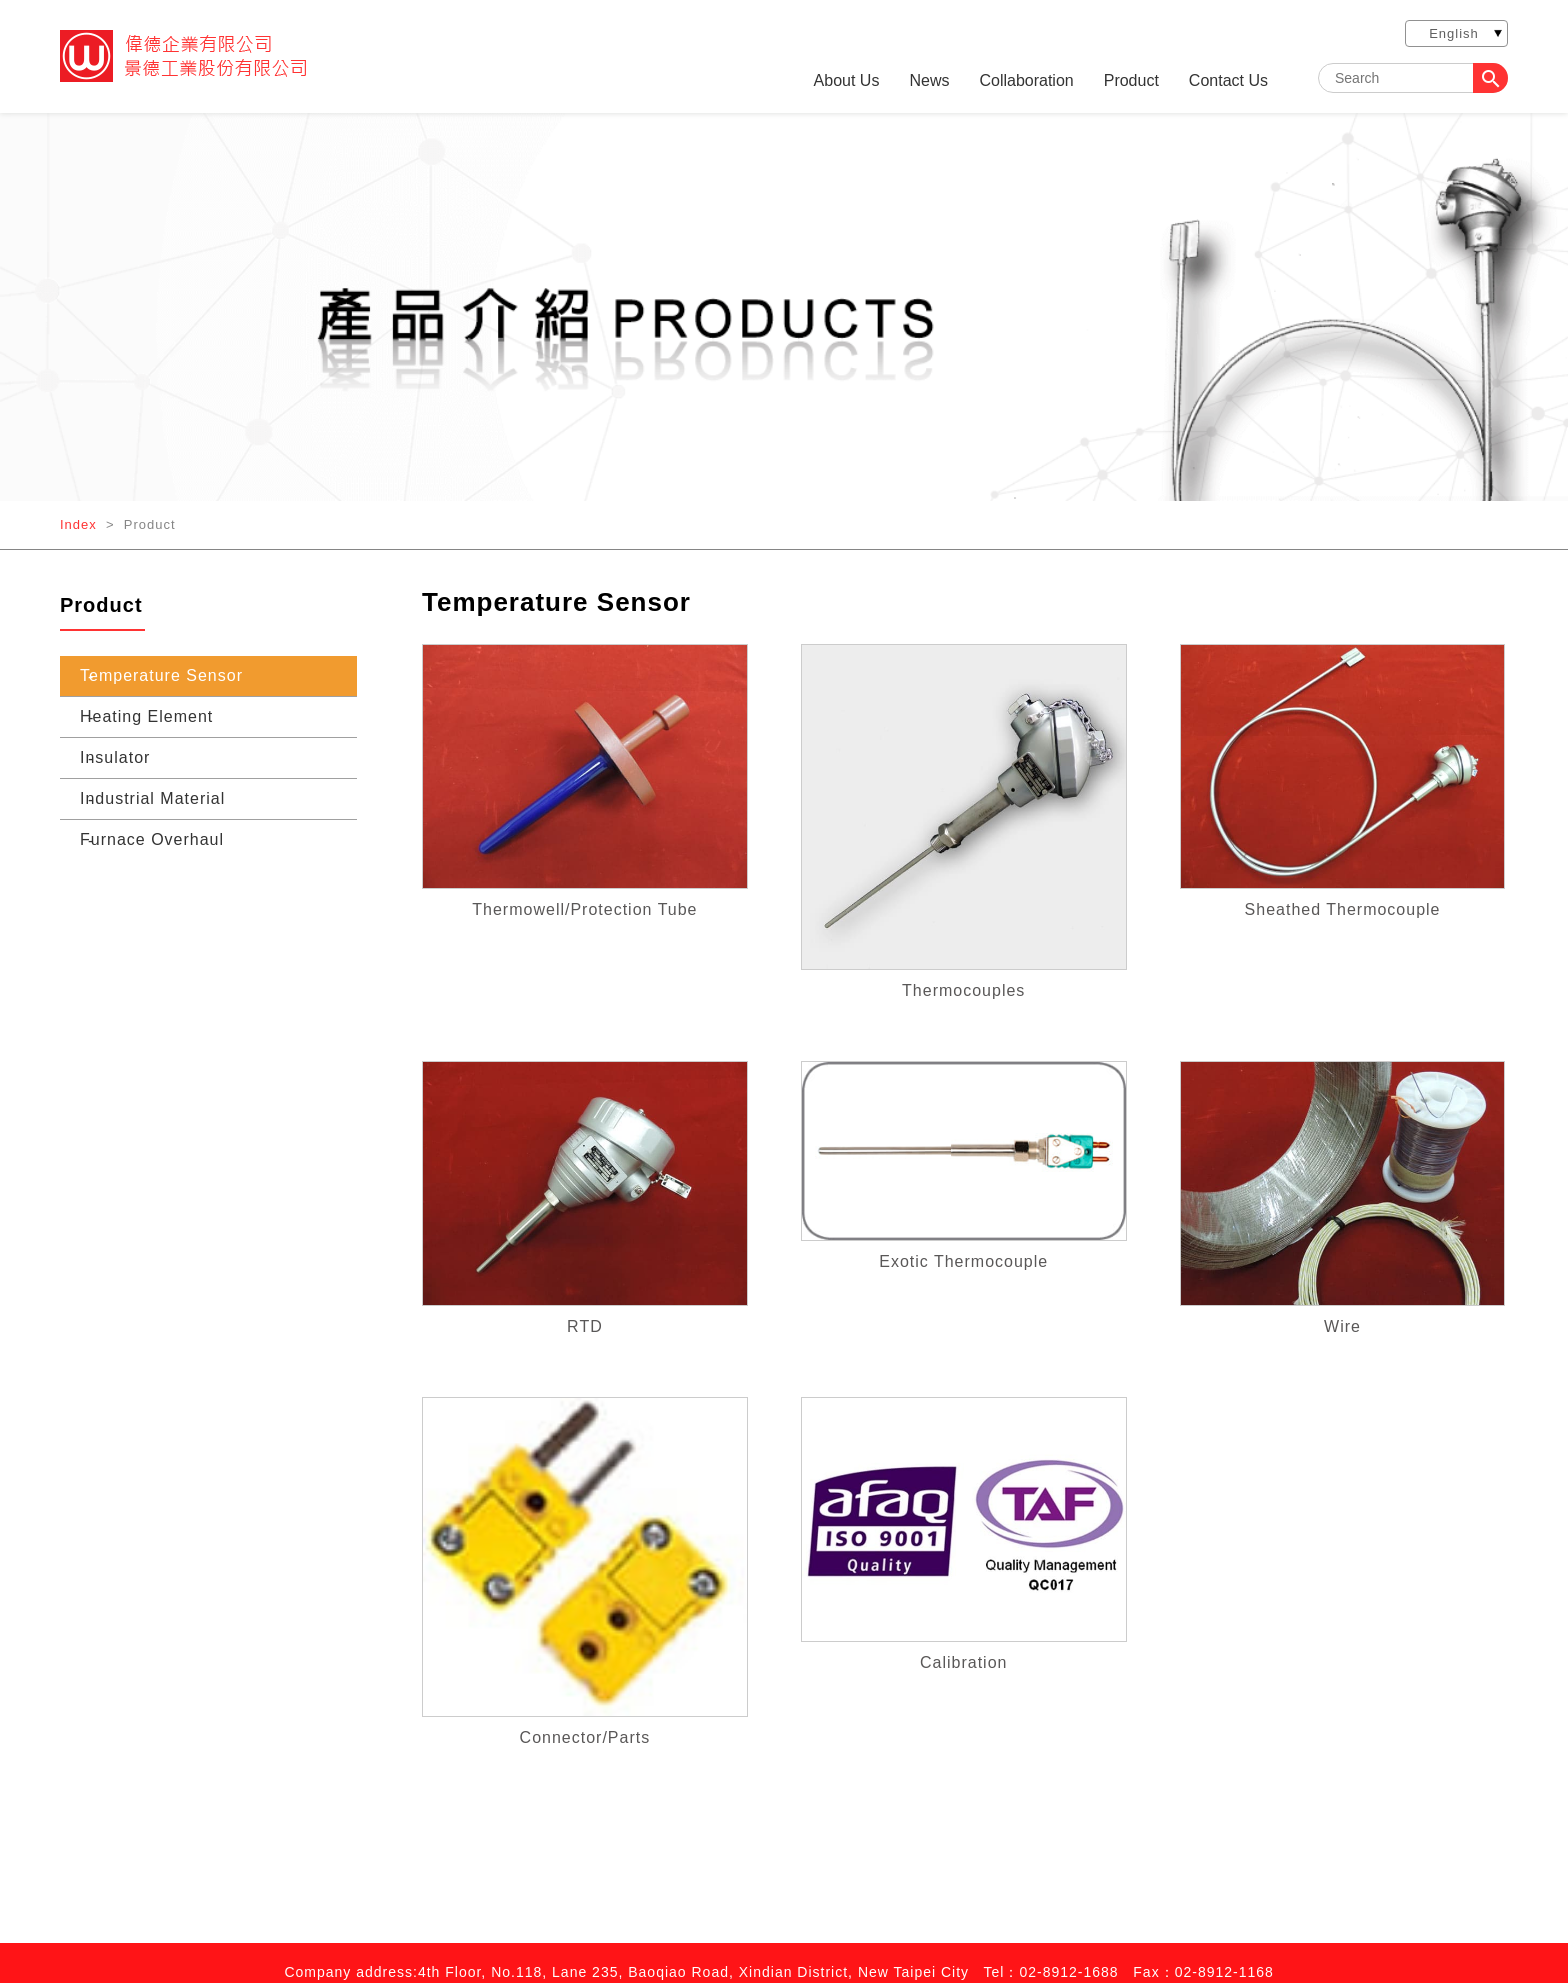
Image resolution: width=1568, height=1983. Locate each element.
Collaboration (1026, 81)
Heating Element (146, 716)
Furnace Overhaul (152, 839)
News (929, 81)
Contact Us (1228, 81)
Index (78, 524)
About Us (847, 81)
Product (1131, 81)
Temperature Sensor (161, 675)
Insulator (115, 757)
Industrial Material (152, 798)
